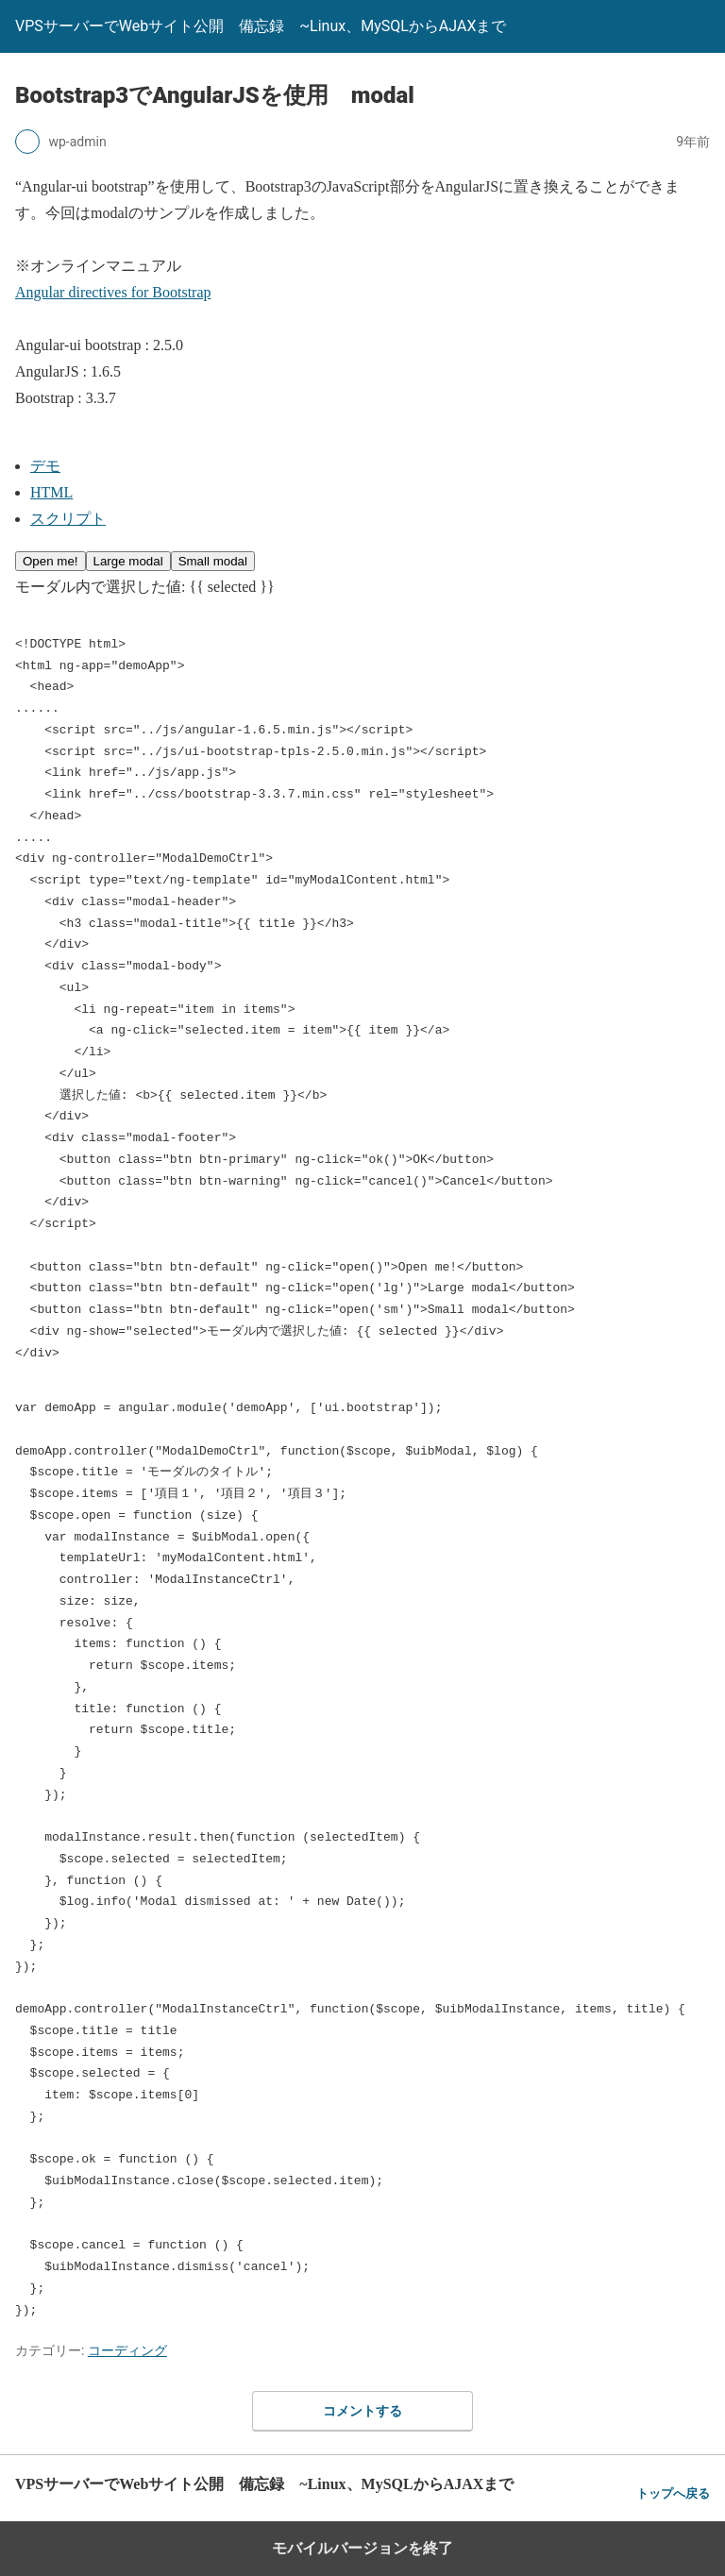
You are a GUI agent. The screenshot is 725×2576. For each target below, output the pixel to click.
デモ (45, 466)
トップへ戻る (673, 2493)
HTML (51, 492)
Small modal (212, 561)
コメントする (362, 2410)
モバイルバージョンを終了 (362, 2548)
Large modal (128, 561)
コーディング (127, 2350)
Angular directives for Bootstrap (113, 292)
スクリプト (68, 519)
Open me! (50, 561)
